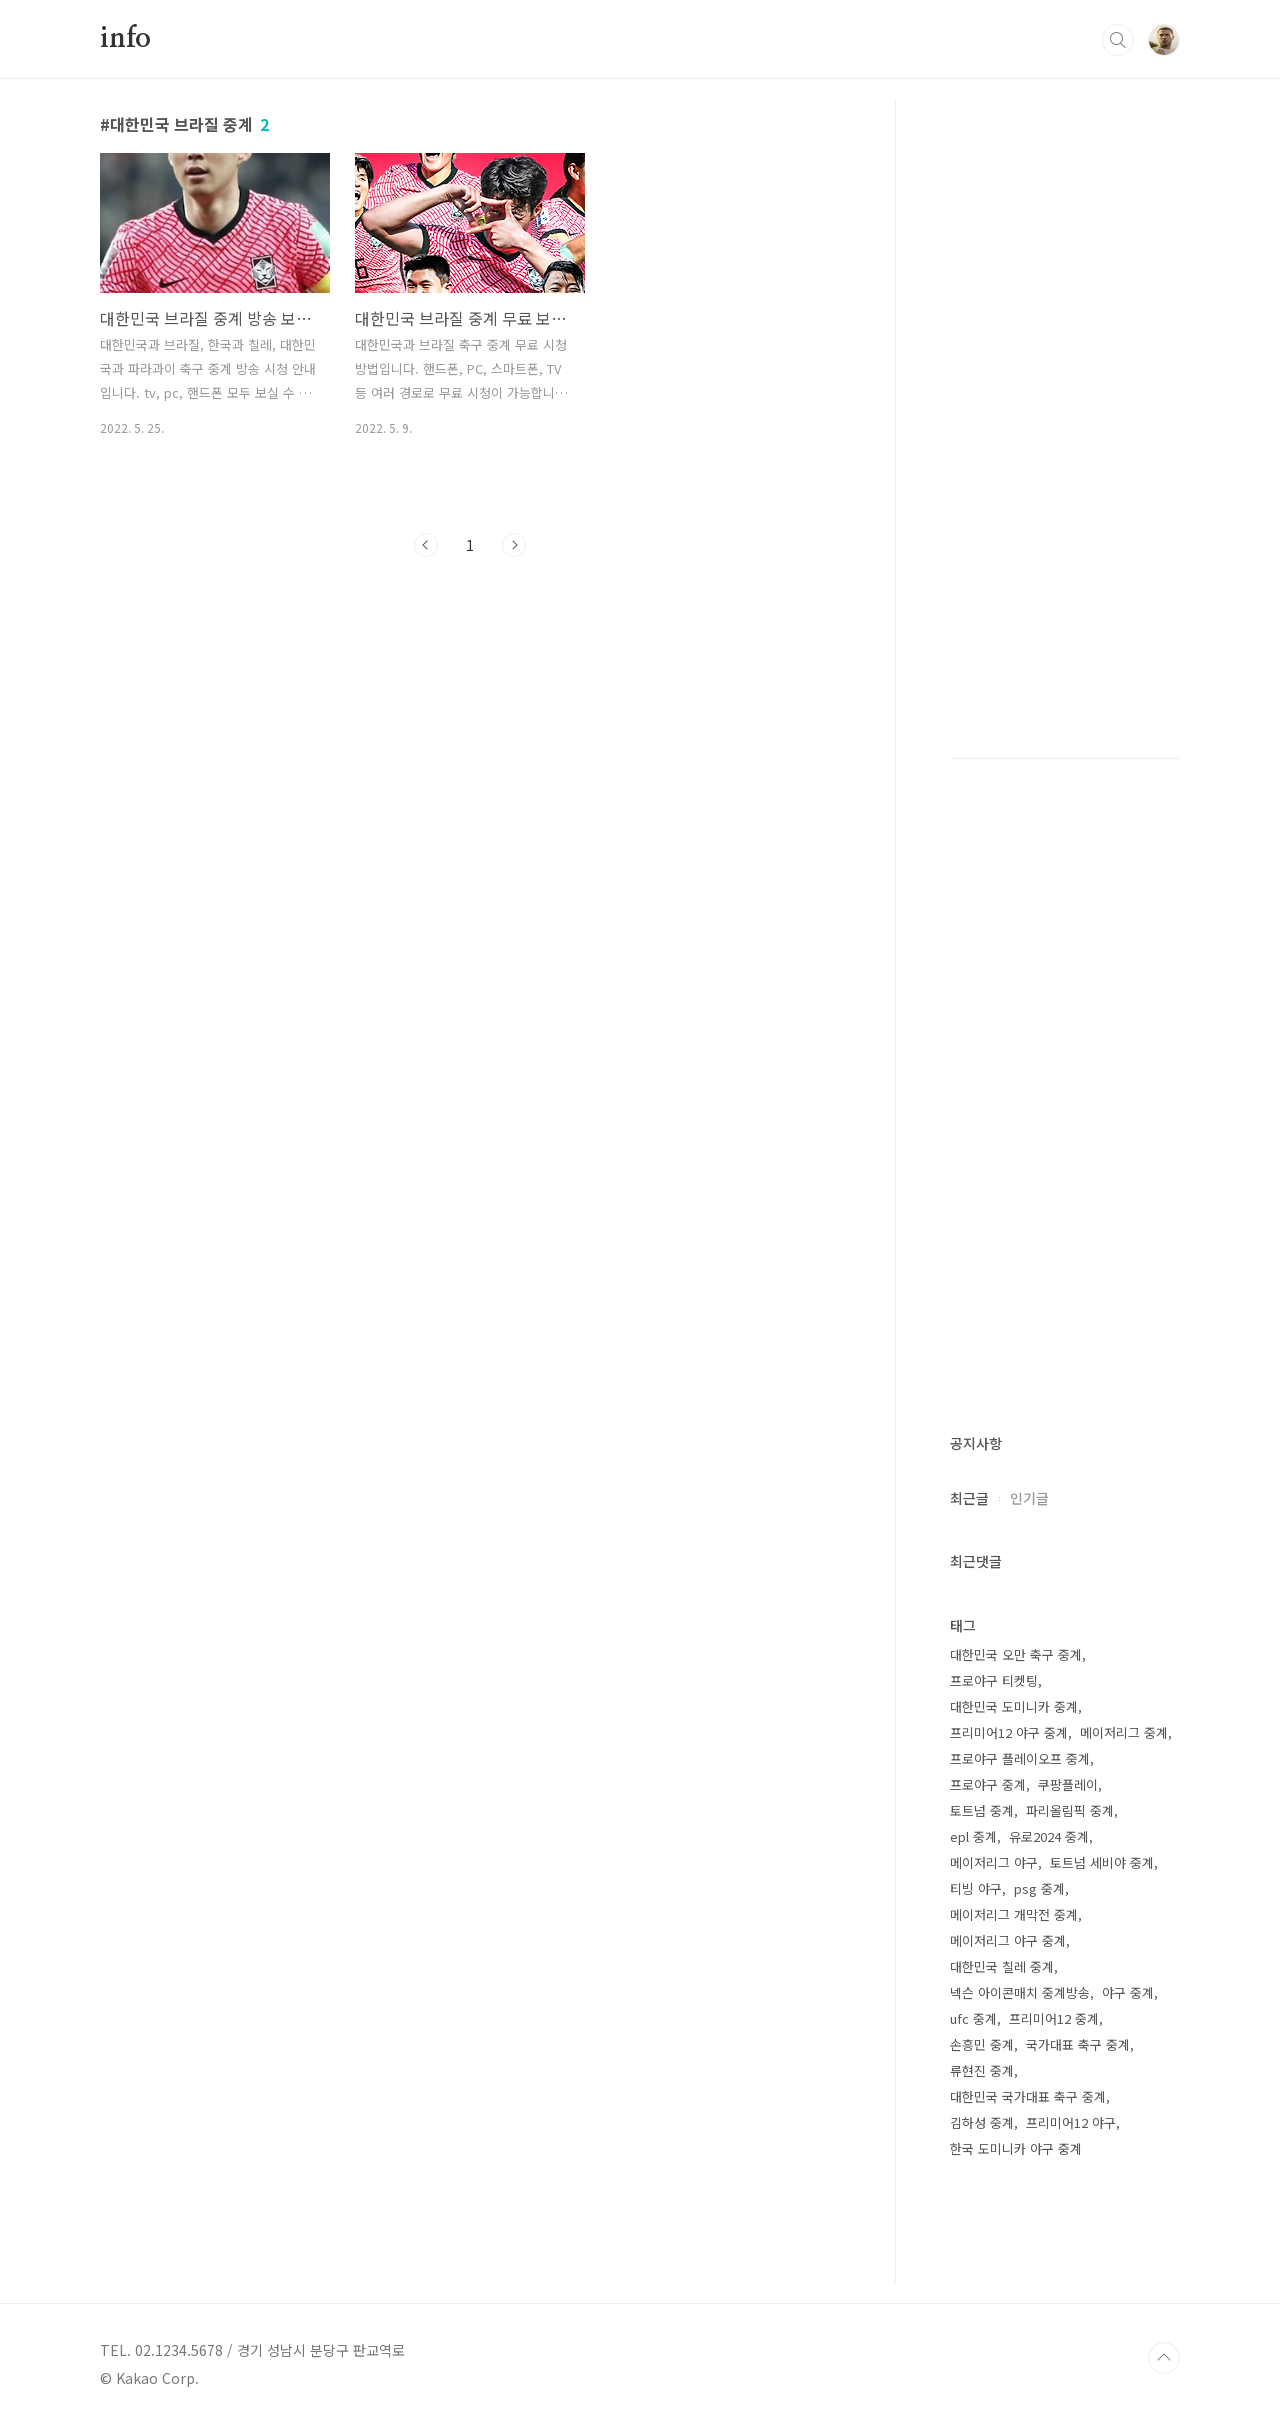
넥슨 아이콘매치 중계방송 (1020, 1992)
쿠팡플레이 (1068, 1784)
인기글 (1029, 1498)
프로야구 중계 (988, 1784)
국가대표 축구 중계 (1078, 2044)
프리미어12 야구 (1071, 2122)
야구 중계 (1128, 1992)
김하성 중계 (982, 2122)
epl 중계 (973, 1836)
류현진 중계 (982, 2070)
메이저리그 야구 (994, 1862)
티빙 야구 (976, 1888)
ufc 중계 (973, 2018)
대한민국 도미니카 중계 (1014, 1706)
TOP (1164, 2358)
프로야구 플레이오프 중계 (1020, 1758)
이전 (426, 545)
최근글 (969, 1498)
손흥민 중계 (982, 2044)
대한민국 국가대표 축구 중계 (1028, 2096)
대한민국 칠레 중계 (1002, 1966)
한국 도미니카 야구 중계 (1016, 2148)
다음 (514, 545)
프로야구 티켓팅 (994, 1680)
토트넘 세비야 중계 (1102, 1862)
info (125, 39)
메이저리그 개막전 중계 (1014, 1914)
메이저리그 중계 (1124, 1732)
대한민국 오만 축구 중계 (1016, 1654)
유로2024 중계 (1049, 1836)
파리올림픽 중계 (1070, 1810)
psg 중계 (1039, 1888)
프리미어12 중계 (1054, 2018)
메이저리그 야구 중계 (1008, 1940)
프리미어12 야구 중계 (1009, 1732)
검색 (1118, 40)
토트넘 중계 (982, 1810)
